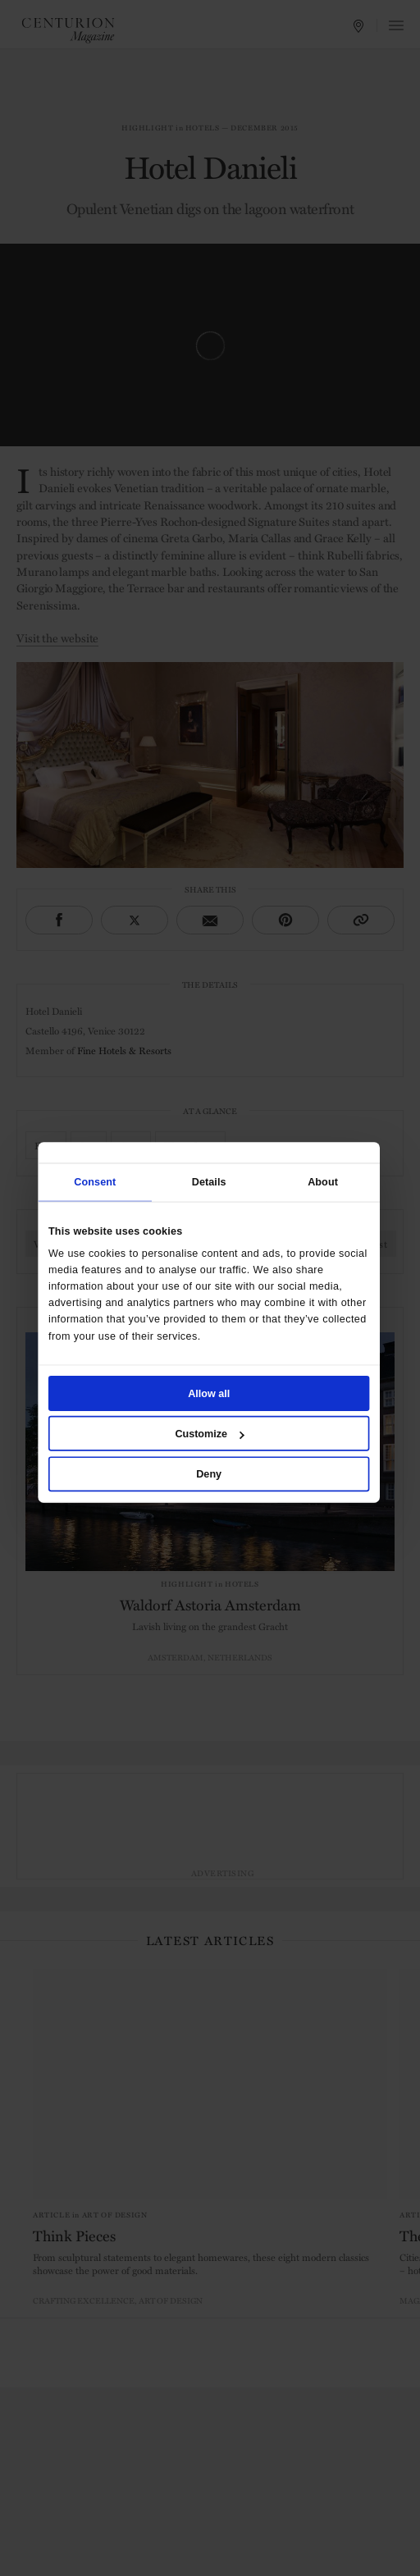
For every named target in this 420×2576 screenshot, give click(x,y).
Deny (208, 1473)
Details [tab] (209, 1182)
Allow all (209, 1393)
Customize (209, 1433)
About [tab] (323, 1182)
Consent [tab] (95, 1182)
